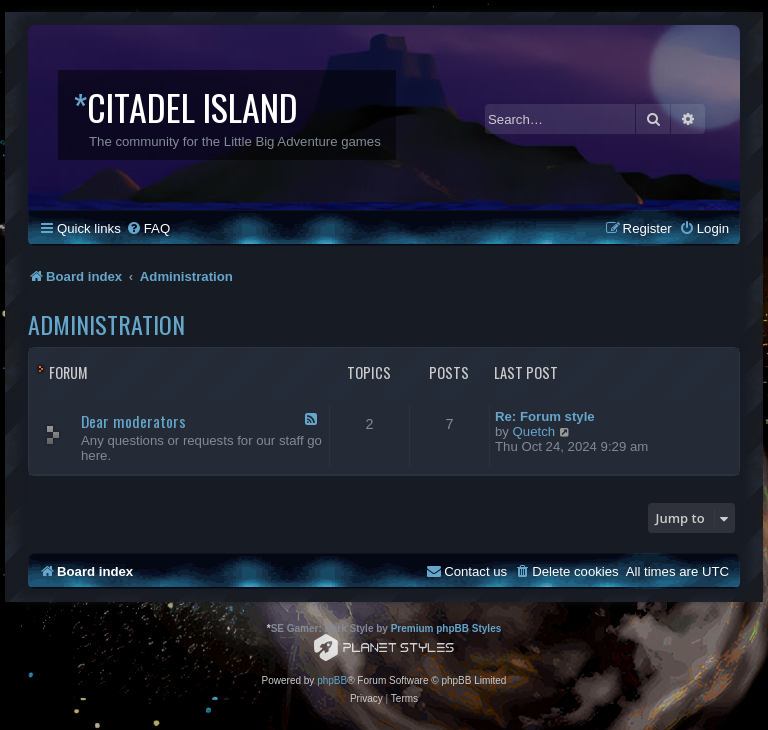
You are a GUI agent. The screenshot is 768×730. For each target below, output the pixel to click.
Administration (106, 324)
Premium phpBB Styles (446, 628)
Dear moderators (133, 421)
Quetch (534, 431)
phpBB (332, 680)
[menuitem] (148, 228)
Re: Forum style (545, 416)
